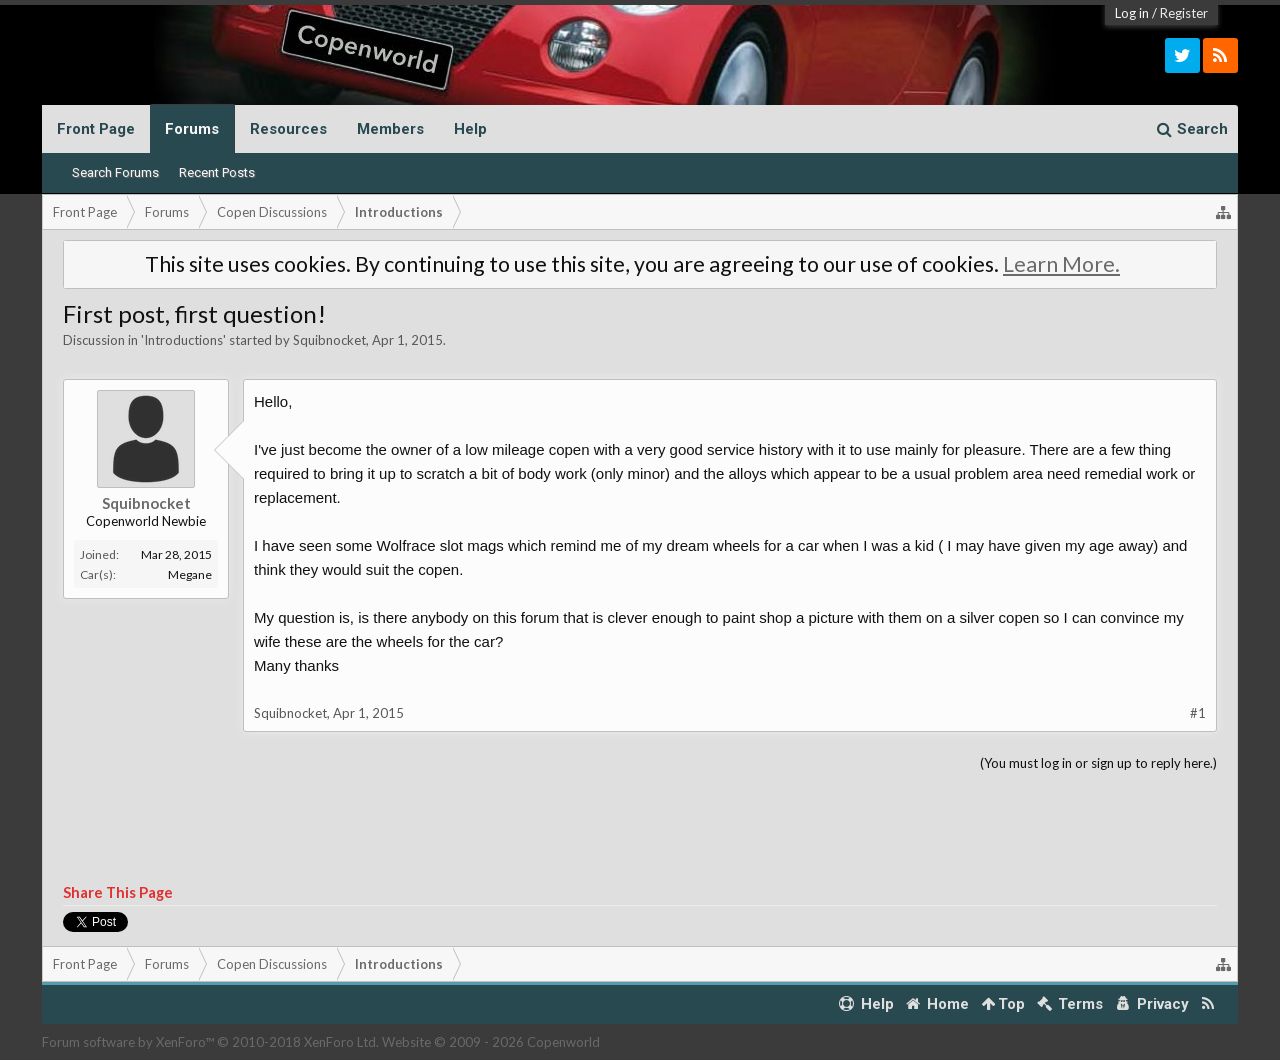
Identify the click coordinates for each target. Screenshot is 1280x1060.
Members (390, 129)
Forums (192, 129)
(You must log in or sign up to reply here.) (1098, 763)
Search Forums (115, 172)
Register (1184, 13)
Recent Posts (217, 172)
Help (470, 129)
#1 (1198, 713)
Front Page (96, 129)
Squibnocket (329, 340)
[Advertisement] (640, 829)
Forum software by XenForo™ (210, 1042)
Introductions (183, 340)
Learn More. (1061, 264)
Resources (288, 129)
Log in (1132, 13)
